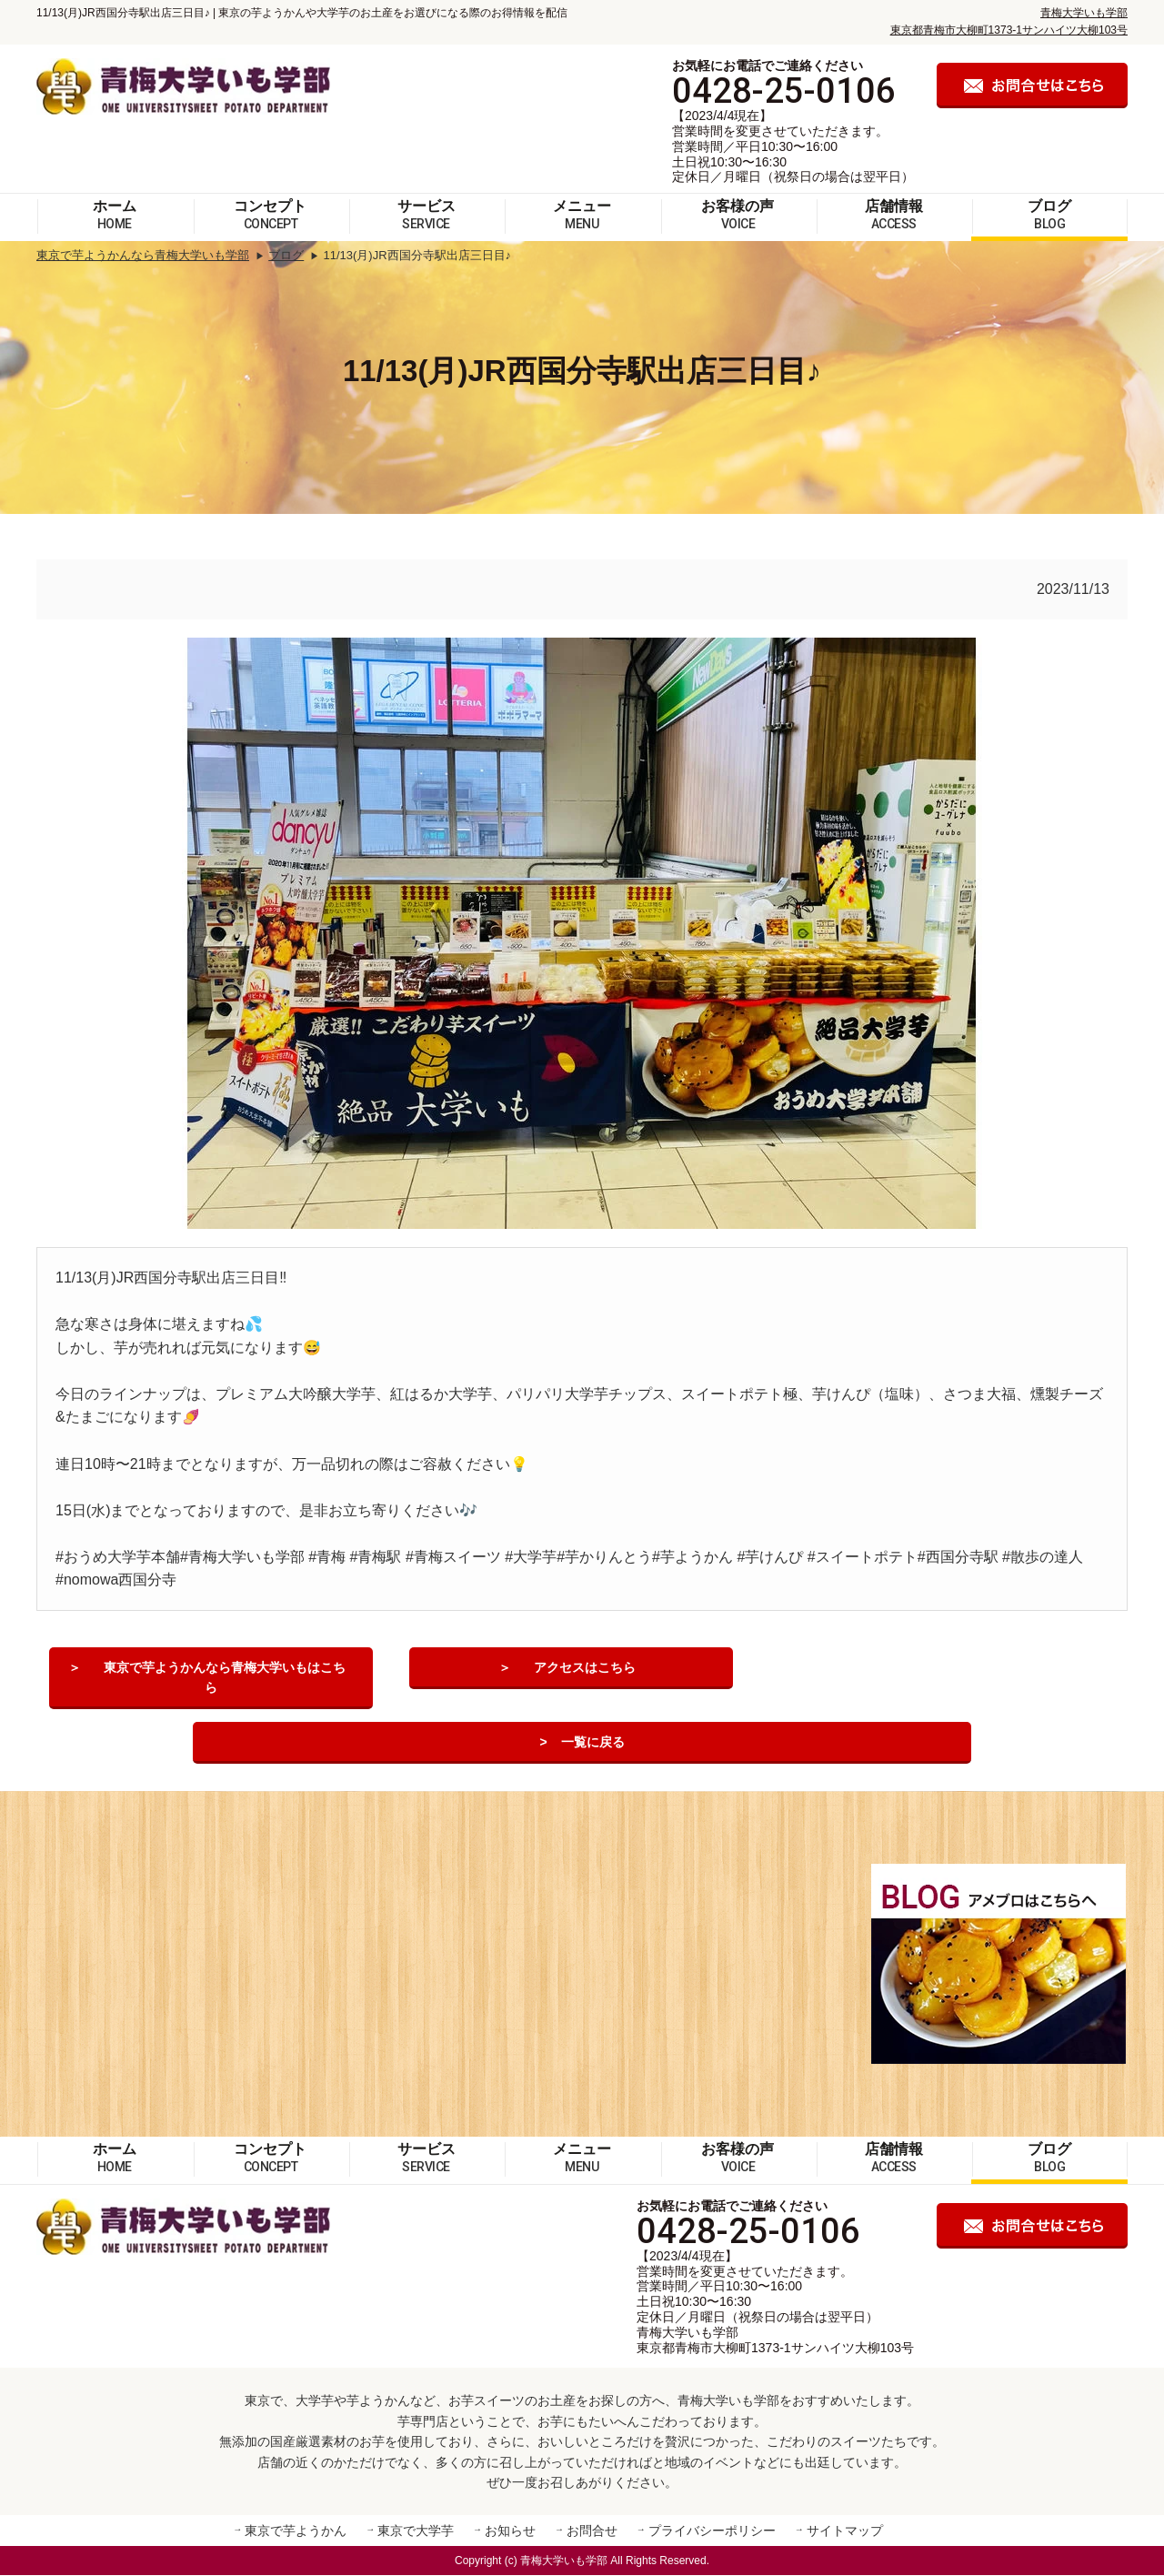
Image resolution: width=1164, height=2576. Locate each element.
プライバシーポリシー (712, 2532)
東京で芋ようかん (295, 2532)
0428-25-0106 (784, 91)
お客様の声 (737, 214)
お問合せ (592, 2532)
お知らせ (510, 2532)
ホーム (114, 214)
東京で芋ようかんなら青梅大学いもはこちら (224, 1669)
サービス (426, 214)
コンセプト (270, 214)
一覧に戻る (593, 1743)
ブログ (1049, 214)
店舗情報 (894, 214)
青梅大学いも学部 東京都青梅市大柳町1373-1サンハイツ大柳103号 (775, 2341)
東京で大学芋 (415, 2532)
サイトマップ (845, 2532)
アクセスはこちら (585, 1669)
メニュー (582, 214)
